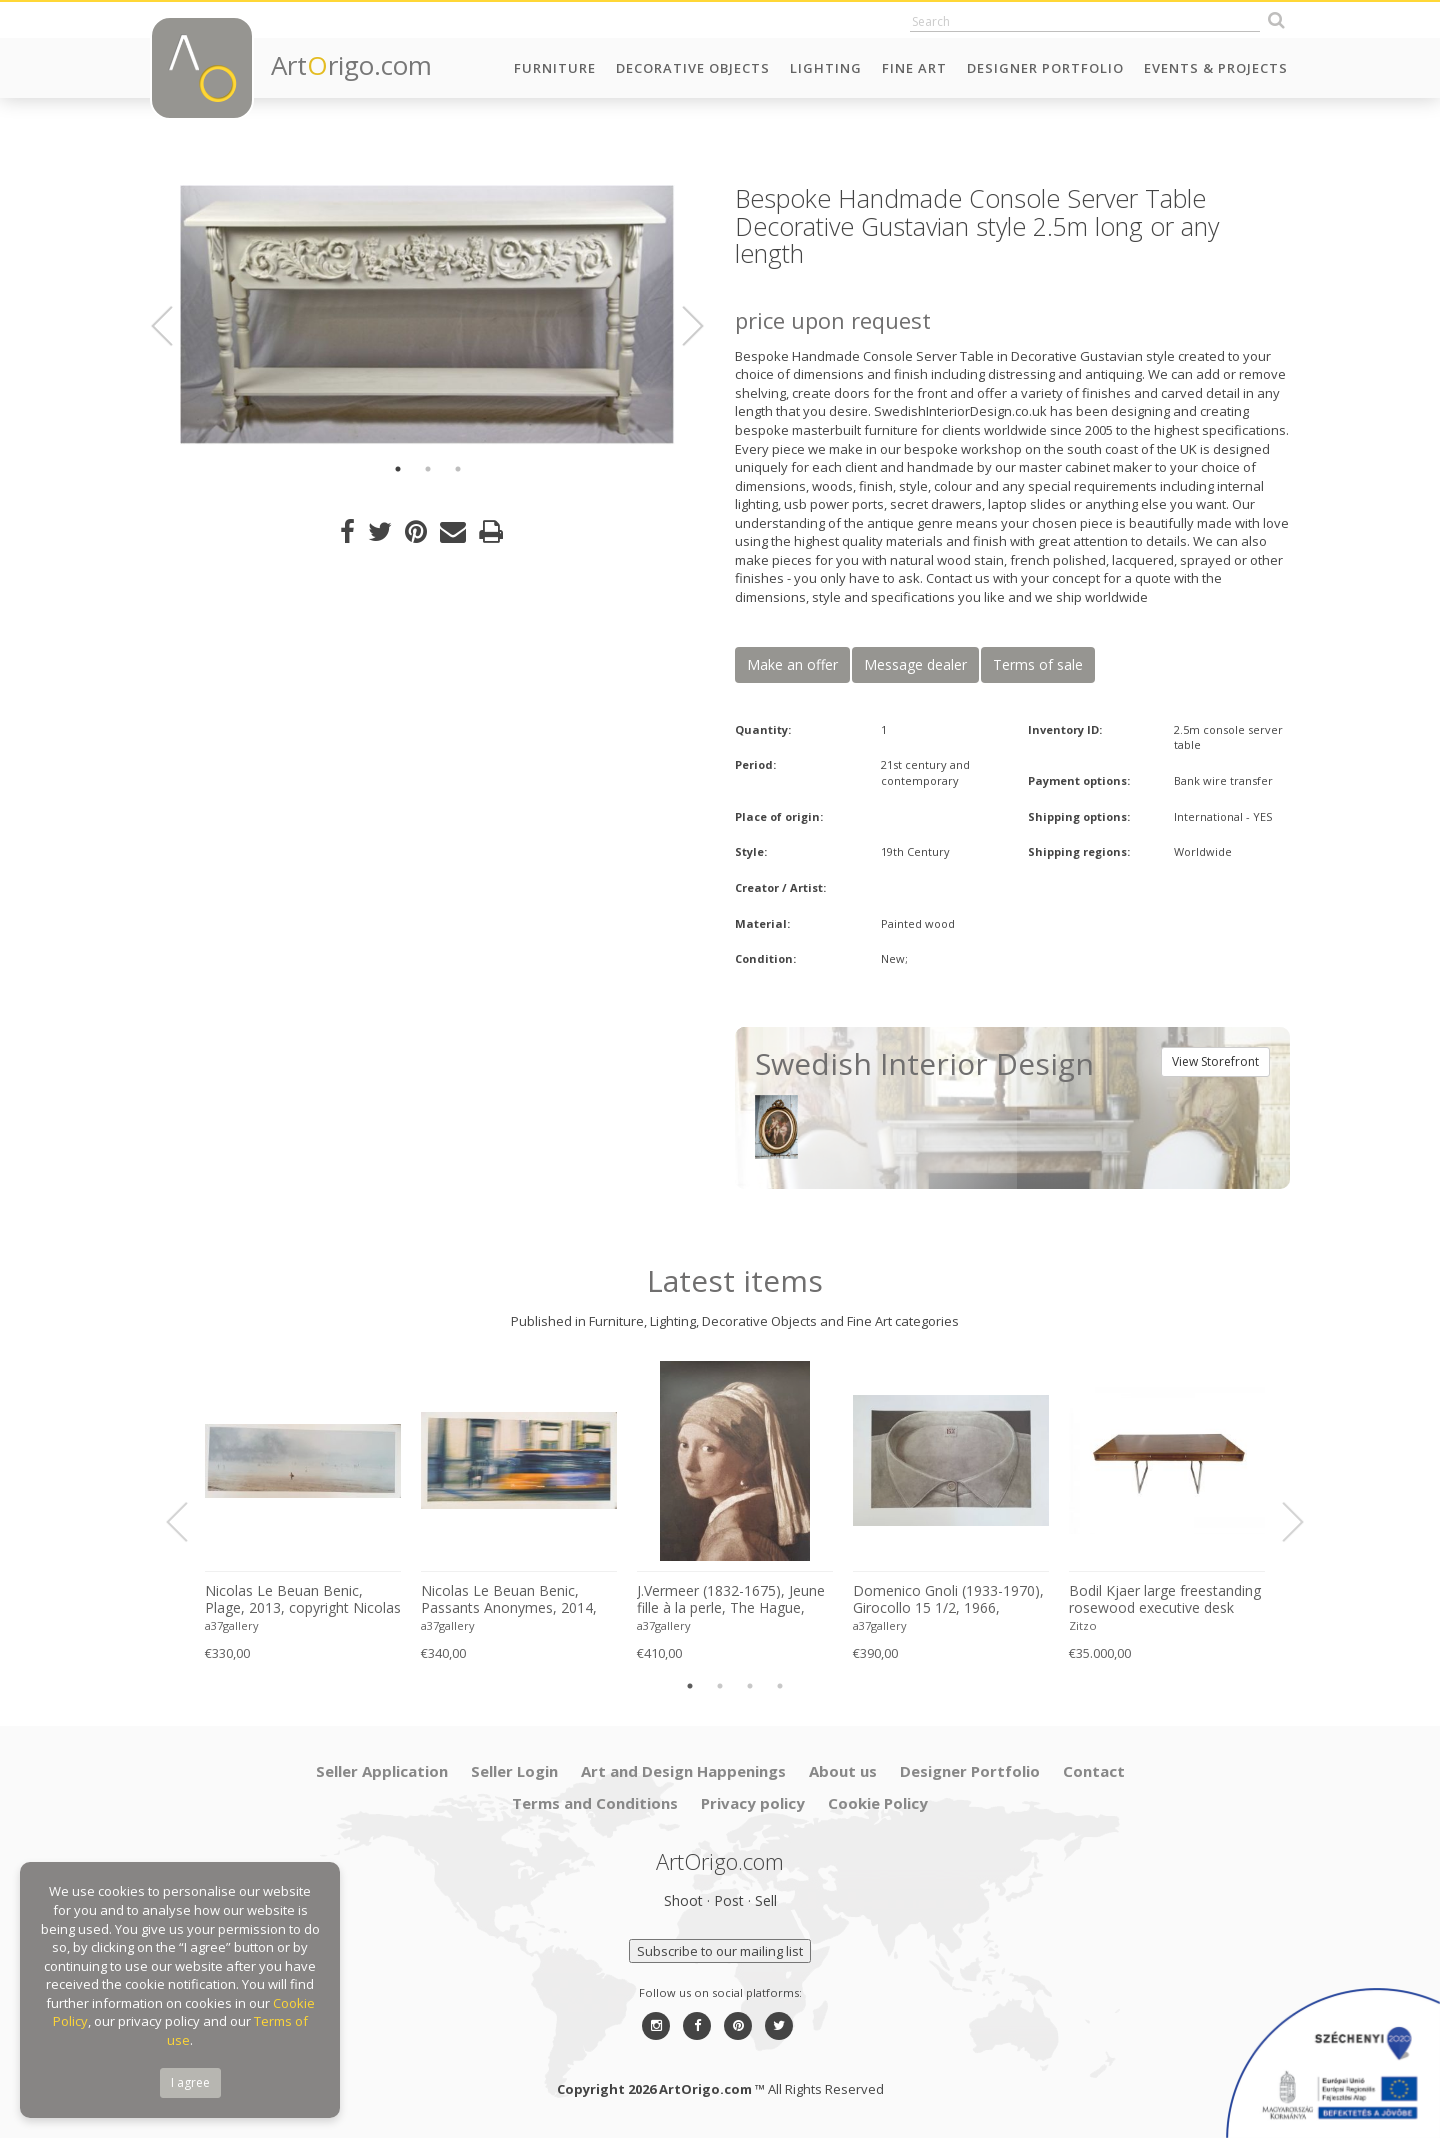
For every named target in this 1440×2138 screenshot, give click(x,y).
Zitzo (1083, 1625)
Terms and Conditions (595, 1803)
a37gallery (232, 1625)
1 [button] (398, 469)
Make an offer (792, 664)
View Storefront (1215, 1061)
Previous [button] (174, 326)
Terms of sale (1038, 664)
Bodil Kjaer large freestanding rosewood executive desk (1165, 1599)
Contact (1094, 1771)
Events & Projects (1216, 68)
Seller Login (514, 1771)
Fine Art (914, 68)
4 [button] (780, 1686)
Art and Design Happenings (683, 1771)
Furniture (555, 68)
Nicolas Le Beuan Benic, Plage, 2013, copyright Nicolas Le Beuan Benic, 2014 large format (303, 1600)
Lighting (826, 68)
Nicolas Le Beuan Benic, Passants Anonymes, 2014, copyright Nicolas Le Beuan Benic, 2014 (510, 1600)
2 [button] (428, 469)
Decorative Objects (693, 68)
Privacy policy (753, 1803)
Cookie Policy (878, 1803)
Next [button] (681, 326)
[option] (427, 315)
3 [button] (458, 469)
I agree (190, 2082)
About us (843, 1771)
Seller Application (382, 1771)
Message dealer (915, 664)
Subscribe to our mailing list (720, 1951)
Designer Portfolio (1045, 68)
